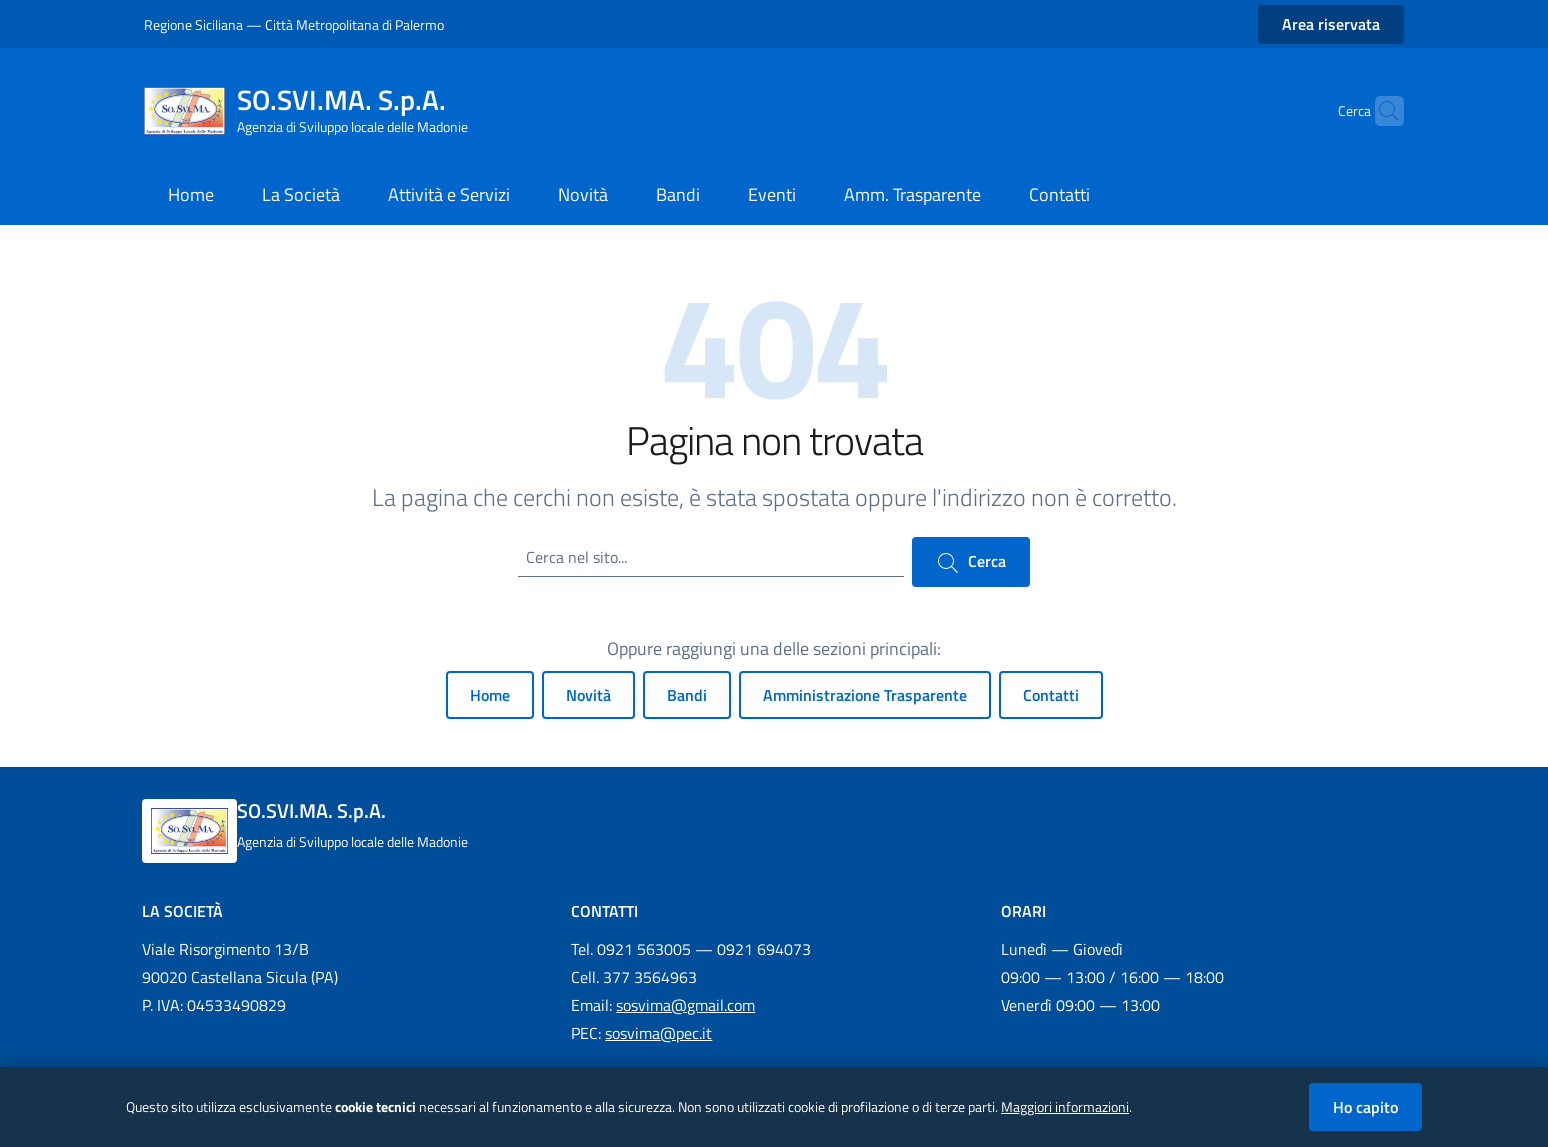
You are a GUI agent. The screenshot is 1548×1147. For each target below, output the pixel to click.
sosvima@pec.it (658, 1033)
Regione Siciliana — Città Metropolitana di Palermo (294, 24)
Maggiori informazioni (1065, 1107)
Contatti (1051, 695)
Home (490, 695)
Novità (588, 695)
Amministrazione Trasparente (865, 695)
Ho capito (1365, 1107)
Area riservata (1331, 24)
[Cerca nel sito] (1380, 111)
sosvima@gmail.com (685, 1005)
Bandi (687, 695)
